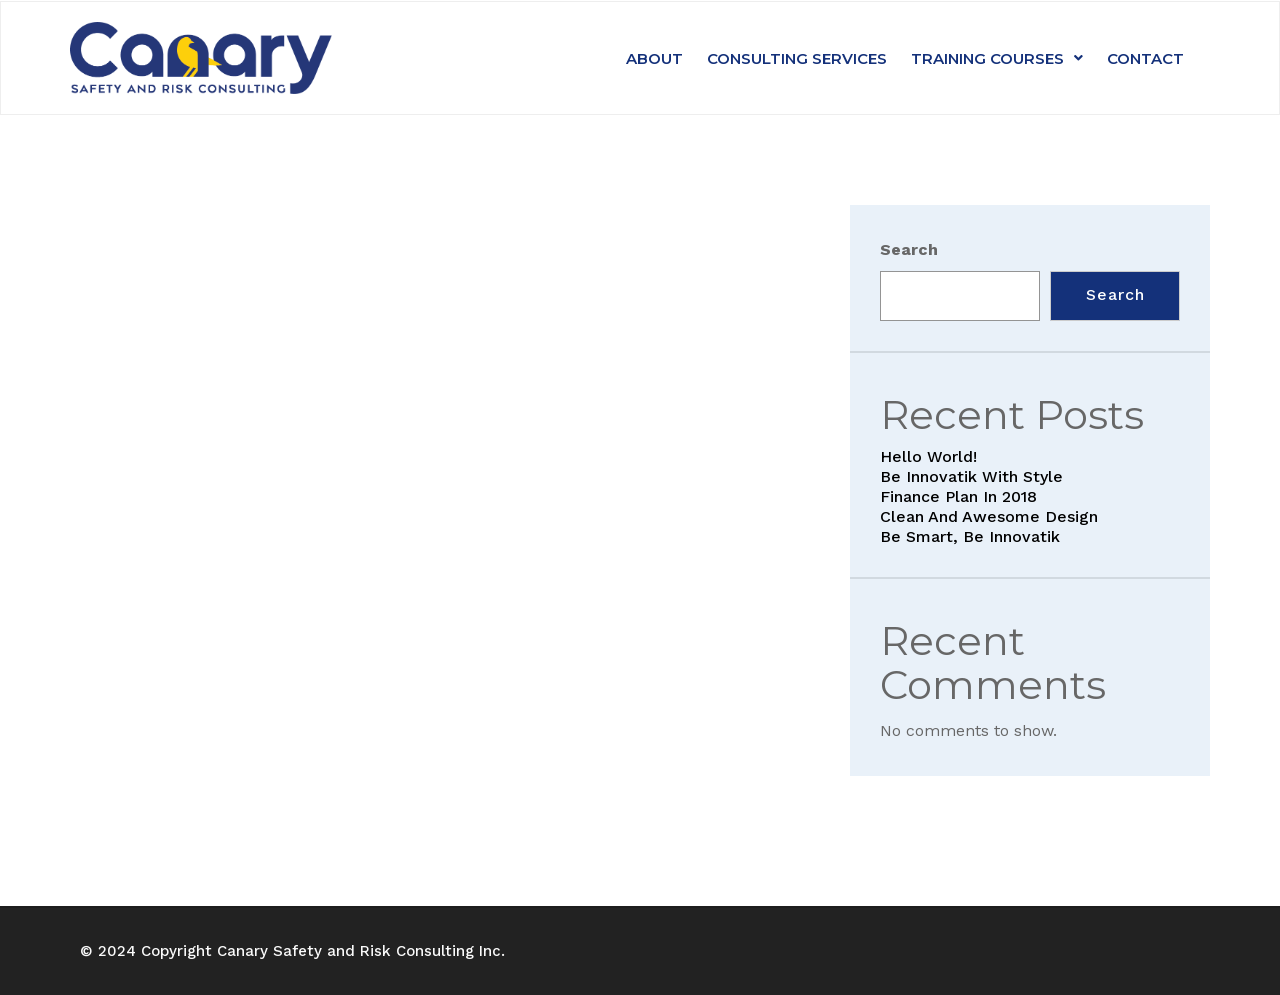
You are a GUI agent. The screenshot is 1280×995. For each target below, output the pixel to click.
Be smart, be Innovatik (970, 536)
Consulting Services (797, 58)
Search (909, 249)
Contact (1145, 58)
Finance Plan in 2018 (958, 496)
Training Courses (997, 58)
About (654, 58)
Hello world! (928, 456)
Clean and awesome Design (989, 516)
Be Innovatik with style (971, 476)
